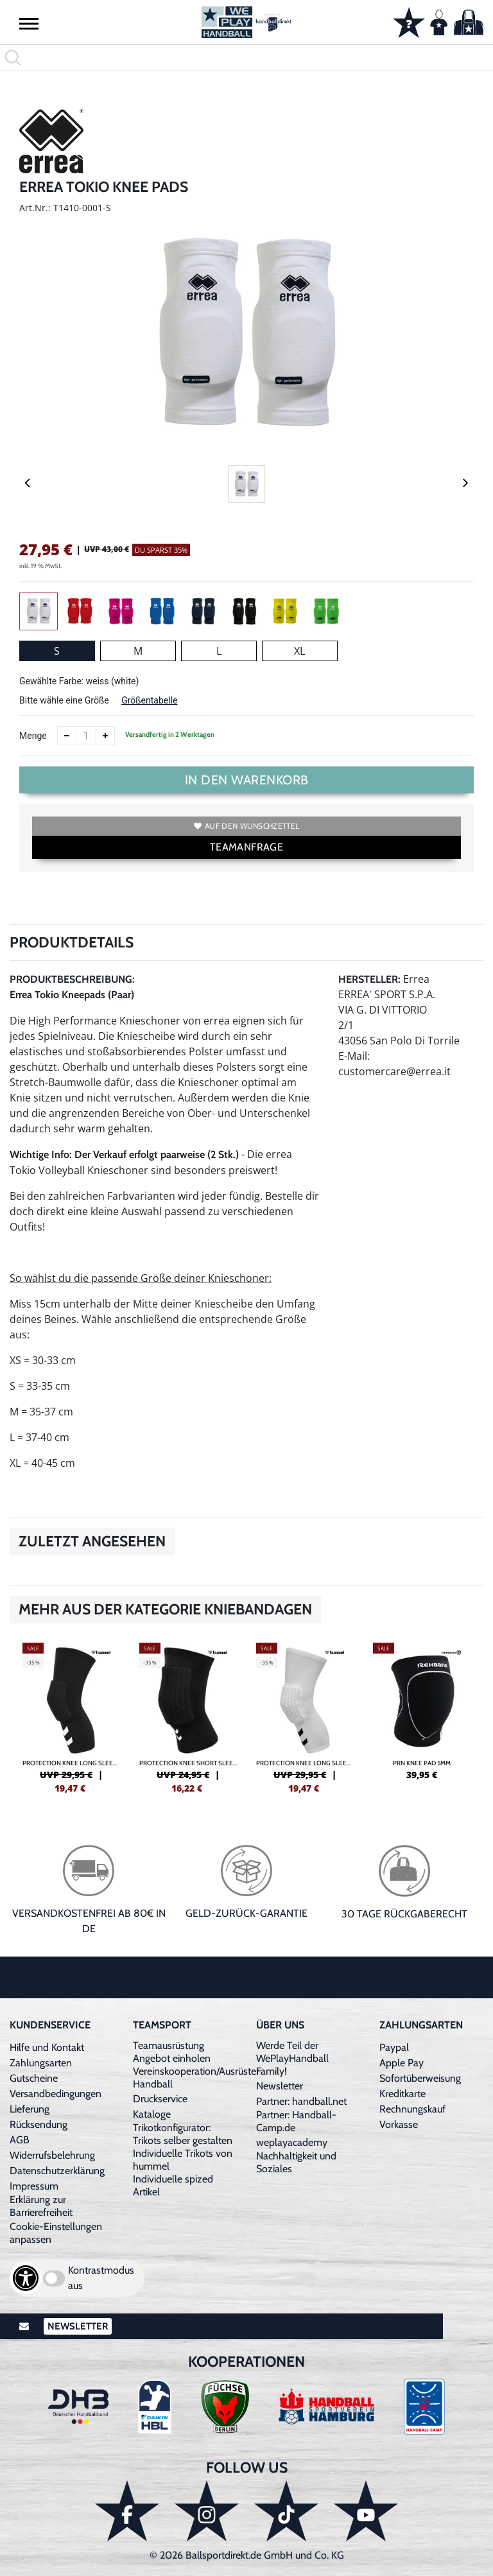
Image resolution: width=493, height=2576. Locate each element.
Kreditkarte (402, 2094)
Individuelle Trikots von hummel (182, 2159)
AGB (20, 2140)
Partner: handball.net (301, 2101)
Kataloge (152, 2114)
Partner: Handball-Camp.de (296, 2121)
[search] (246, 58)
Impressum (34, 2186)
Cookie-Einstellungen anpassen (56, 2232)
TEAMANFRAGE (246, 847)
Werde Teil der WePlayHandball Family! (292, 2058)
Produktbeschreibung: (72, 979)
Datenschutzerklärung (57, 2171)
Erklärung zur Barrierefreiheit (41, 2205)
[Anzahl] (86, 735)
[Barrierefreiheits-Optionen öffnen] (26, 2278)
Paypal (394, 2047)
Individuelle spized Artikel (173, 2185)
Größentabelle (149, 700)
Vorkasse (398, 2124)
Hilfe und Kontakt (47, 2047)
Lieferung (29, 2109)
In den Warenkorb (247, 780)
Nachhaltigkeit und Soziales (296, 2162)
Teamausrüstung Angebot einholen (172, 2051)
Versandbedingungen (55, 2094)
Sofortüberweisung (420, 2078)
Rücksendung (38, 2124)
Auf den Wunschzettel (246, 826)
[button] (29, 23)
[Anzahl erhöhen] (105, 735)
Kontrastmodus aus (101, 2278)
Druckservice (160, 2099)
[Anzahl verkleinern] (66, 735)
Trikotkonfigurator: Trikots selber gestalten (182, 2134)
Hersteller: (369, 979)
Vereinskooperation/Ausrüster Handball (196, 2077)
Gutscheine (34, 2078)
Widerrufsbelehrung (52, 2155)
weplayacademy (291, 2142)
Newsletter (279, 2086)
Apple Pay (401, 2063)
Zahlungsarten (41, 2063)
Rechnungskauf (412, 2109)
